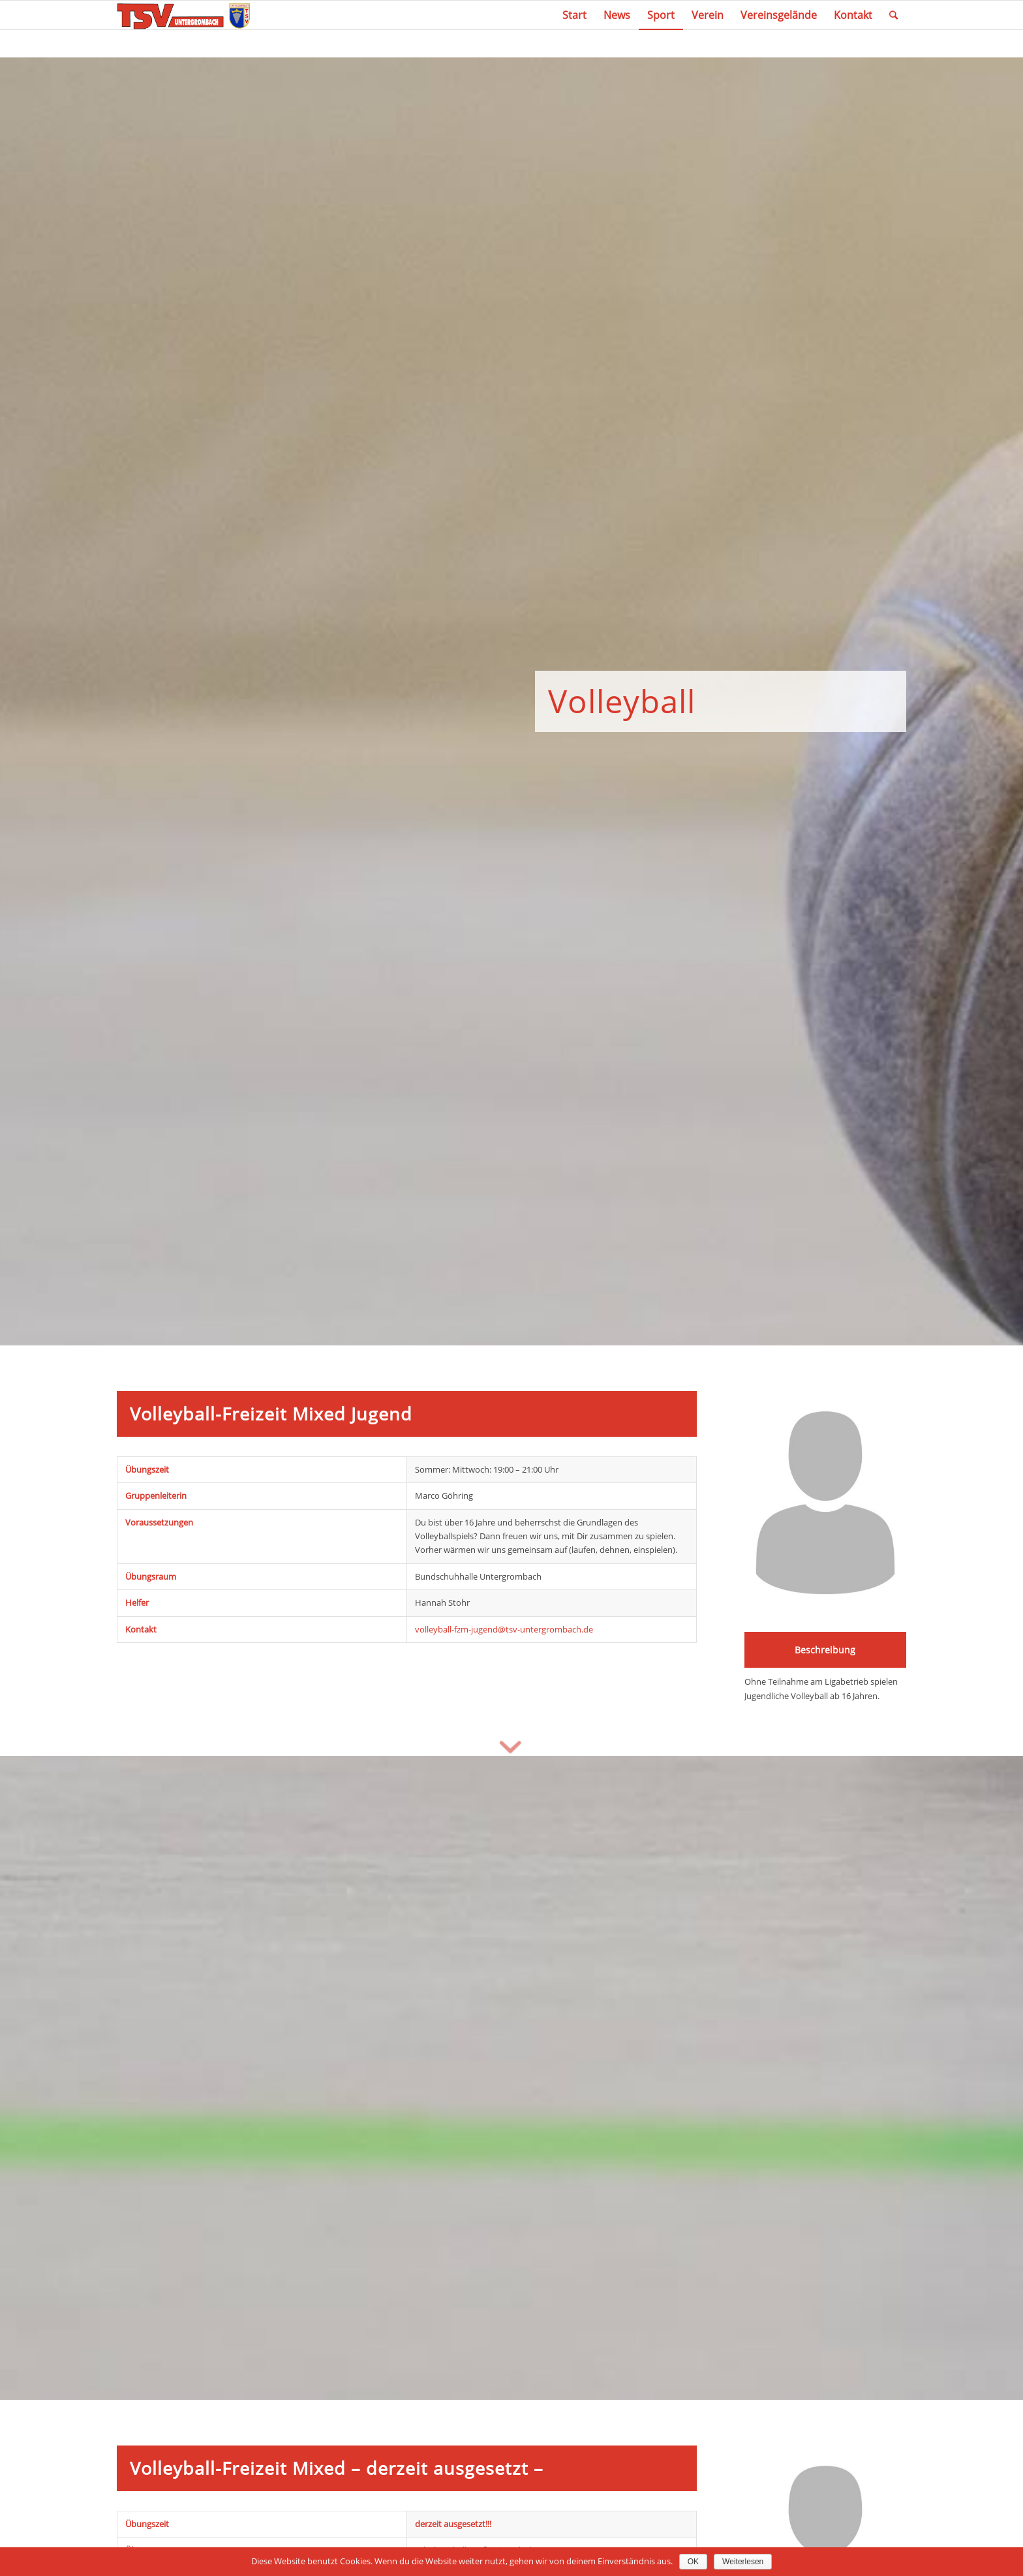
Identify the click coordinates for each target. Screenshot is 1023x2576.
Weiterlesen (742, 2561)
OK (693, 2561)
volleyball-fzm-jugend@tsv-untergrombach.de (504, 1629)
